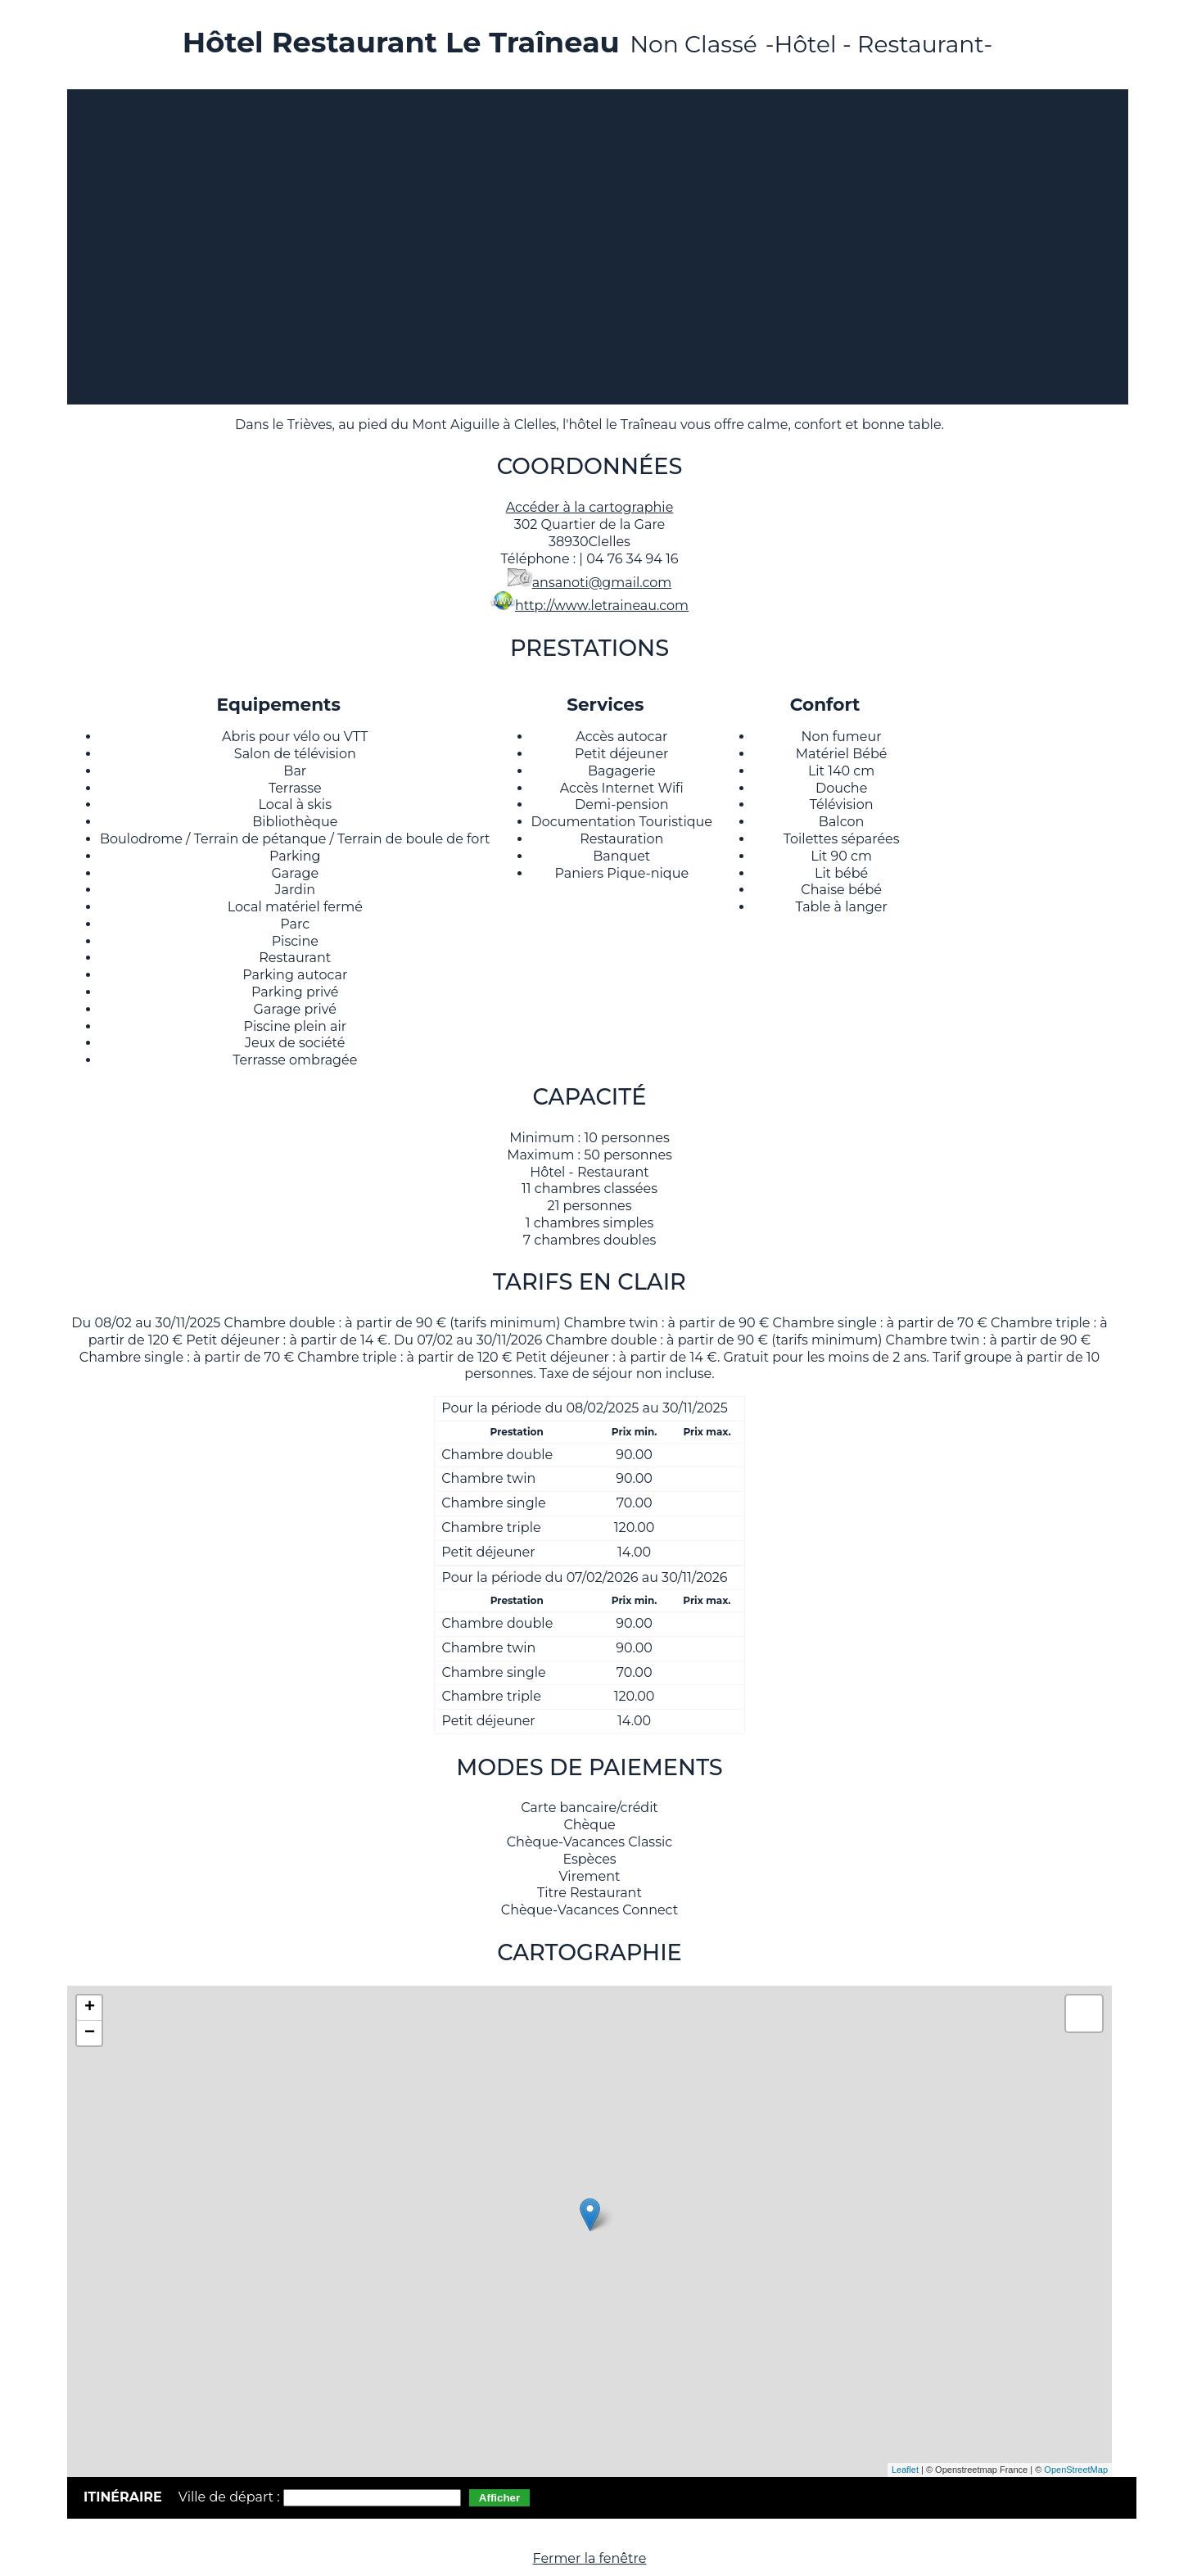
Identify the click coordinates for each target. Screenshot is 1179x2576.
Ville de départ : (230, 2497)
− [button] (89, 2033)
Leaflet (905, 2469)
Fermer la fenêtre (590, 2558)
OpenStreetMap (1076, 2469)
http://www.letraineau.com (602, 605)
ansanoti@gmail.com (602, 582)
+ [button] (89, 2007)
